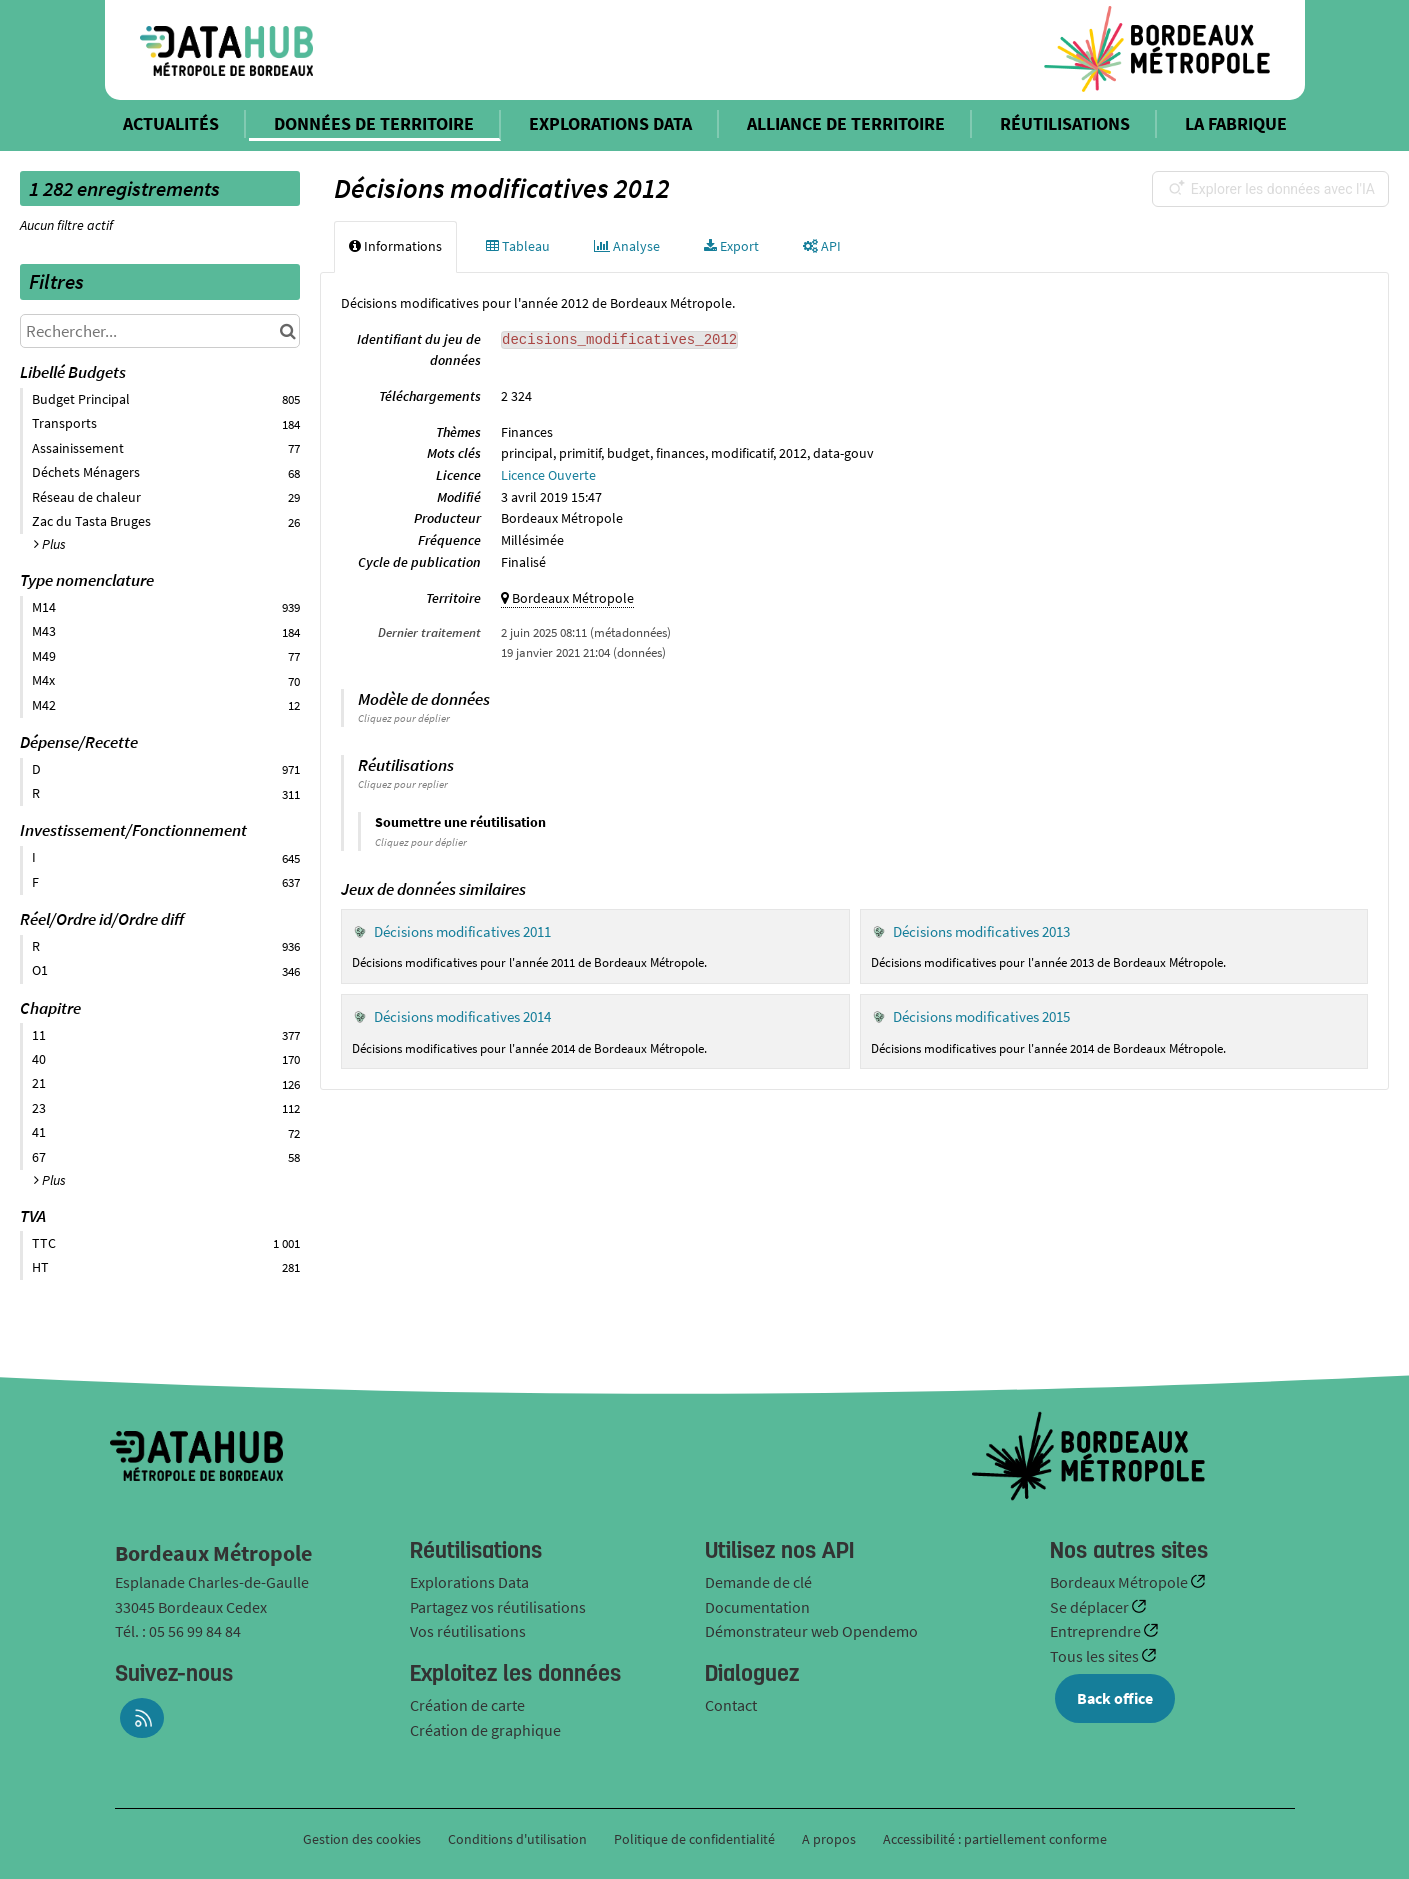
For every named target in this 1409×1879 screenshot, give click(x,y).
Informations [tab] (395, 246)
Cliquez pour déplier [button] (404, 718)
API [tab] (822, 246)
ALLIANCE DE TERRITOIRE (846, 123)
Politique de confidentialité (696, 1839)
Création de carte (467, 1705)
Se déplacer (1091, 1607)
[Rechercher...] (160, 331)
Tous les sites (1096, 1656)
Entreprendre (1097, 1631)
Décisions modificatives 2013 (981, 931)
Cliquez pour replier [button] (403, 784)
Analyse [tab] (627, 246)
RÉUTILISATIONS (1065, 123)
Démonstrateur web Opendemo (811, 1631)
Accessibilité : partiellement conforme (995, 1839)
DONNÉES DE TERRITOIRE (374, 123)
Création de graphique (485, 1730)
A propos (829, 1839)
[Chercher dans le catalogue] (287, 331)
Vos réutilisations (468, 1631)
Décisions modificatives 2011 (462, 931)
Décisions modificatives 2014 (462, 1016)
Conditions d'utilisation (519, 1839)
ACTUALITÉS (171, 123)
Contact (731, 1705)
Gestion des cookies (362, 1839)
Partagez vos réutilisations (498, 1607)
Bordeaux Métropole (1120, 1582)
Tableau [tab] (518, 246)
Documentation (757, 1607)
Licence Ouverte (548, 475)
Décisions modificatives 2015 (981, 1016)
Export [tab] (731, 246)
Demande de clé (758, 1582)
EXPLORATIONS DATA (610, 123)
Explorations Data (469, 1582)
